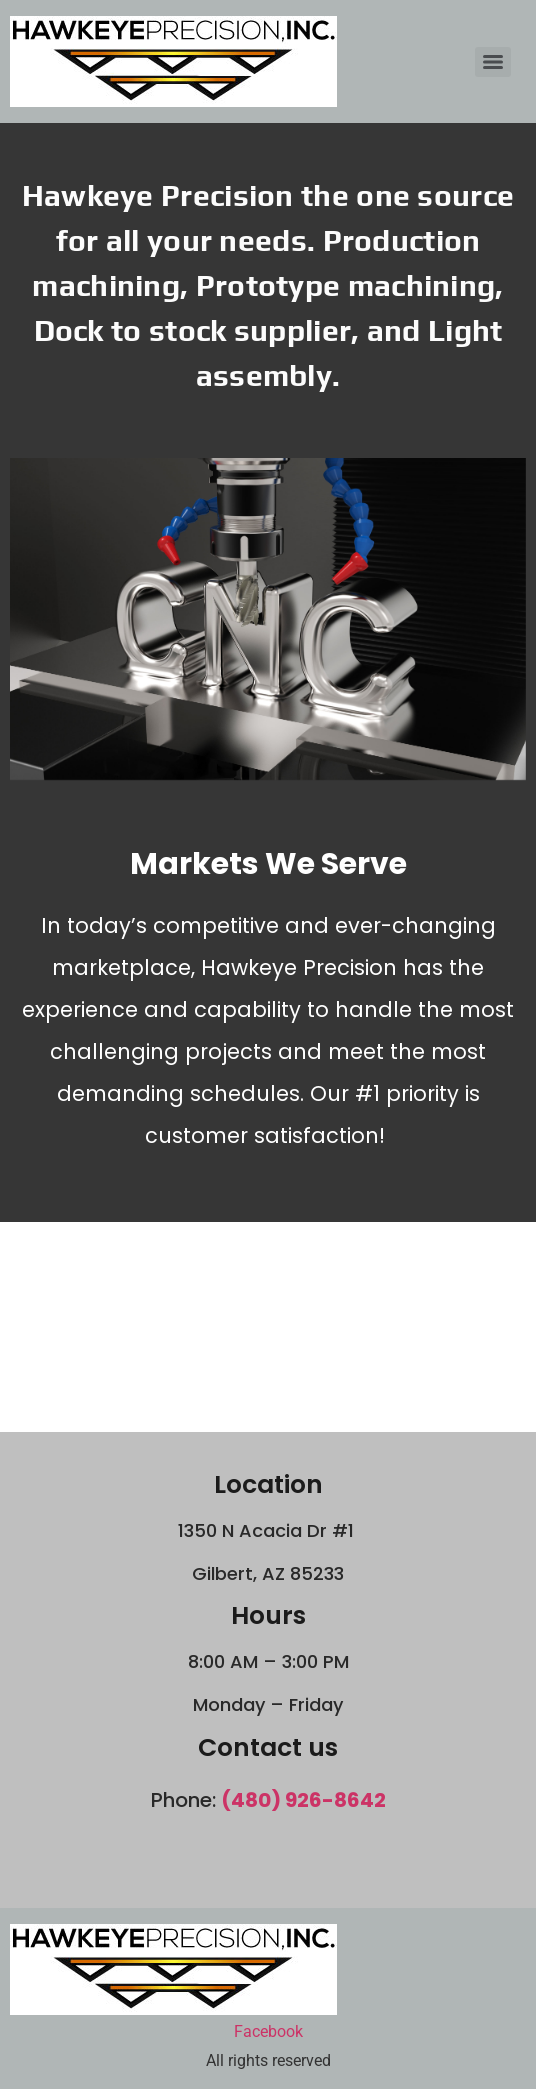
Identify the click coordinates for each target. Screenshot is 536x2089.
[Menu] (493, 62)
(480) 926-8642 (303, 1800)
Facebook (268, 2031)
